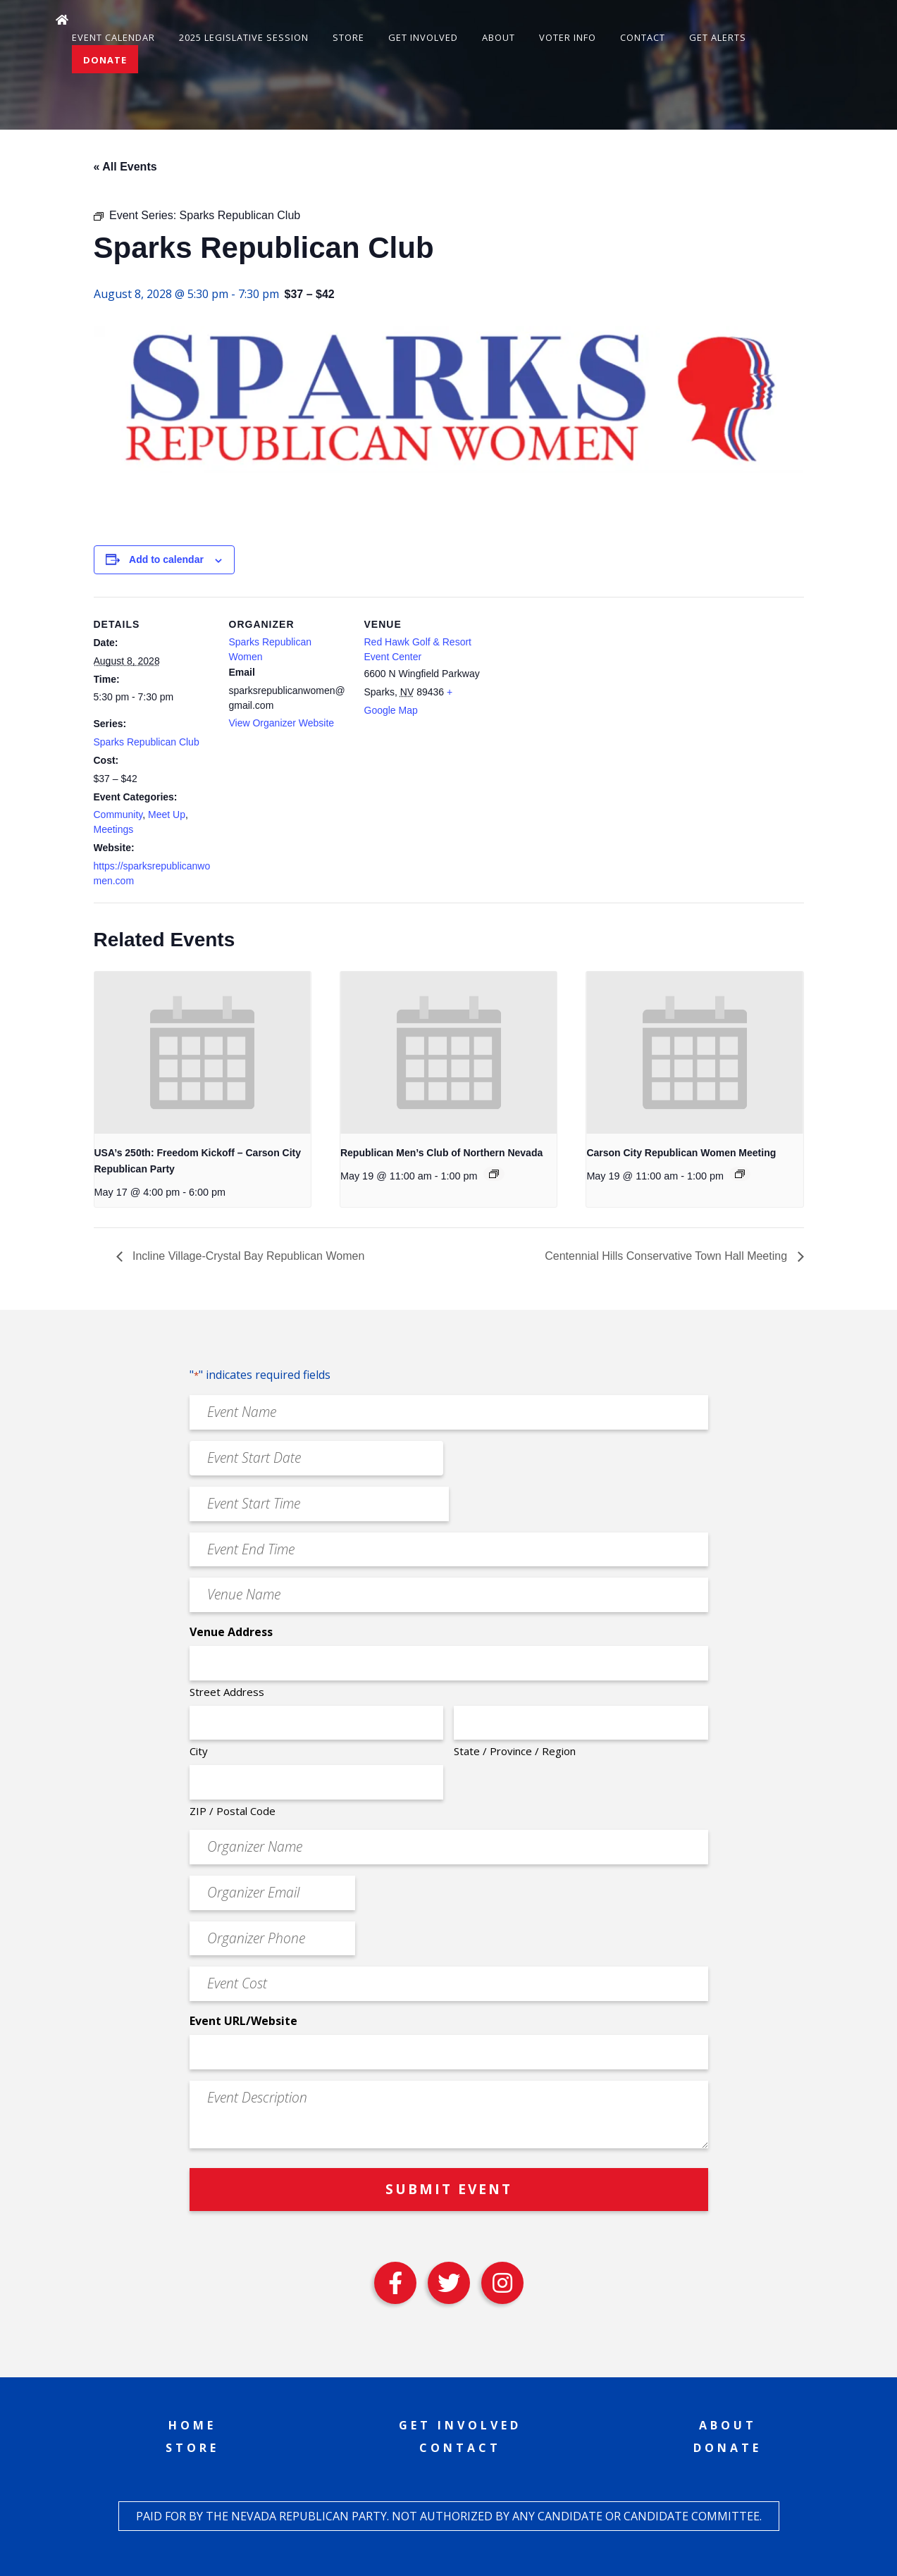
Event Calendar (113, 37)
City (199, 1751)
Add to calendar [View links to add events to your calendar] (166, 559)
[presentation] (202, 1053)
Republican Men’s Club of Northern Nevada (441, 1152)
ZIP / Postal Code (233, 1811)
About (498, 37)
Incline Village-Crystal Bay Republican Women (247, 1256)
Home (192, 2425)
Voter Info (567, 37)
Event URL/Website (243, 2021)
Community (118, 814)
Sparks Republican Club (146, 742)
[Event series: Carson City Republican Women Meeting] (740, 1174)
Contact (642, 37)
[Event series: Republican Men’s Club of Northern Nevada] (494, 1174)
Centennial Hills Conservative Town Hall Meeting (667, 1256)
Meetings (114, 829)
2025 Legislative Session (244, 37)
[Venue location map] (574, 693)
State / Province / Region (515, 1751)
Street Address (227, 1692)
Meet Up (166, 814)
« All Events (125, 167)
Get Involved (423, 37)
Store (348, 37)
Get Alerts (717, 37)
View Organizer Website (282, 723)
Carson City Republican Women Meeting (681, 1152)
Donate (105, 60)
